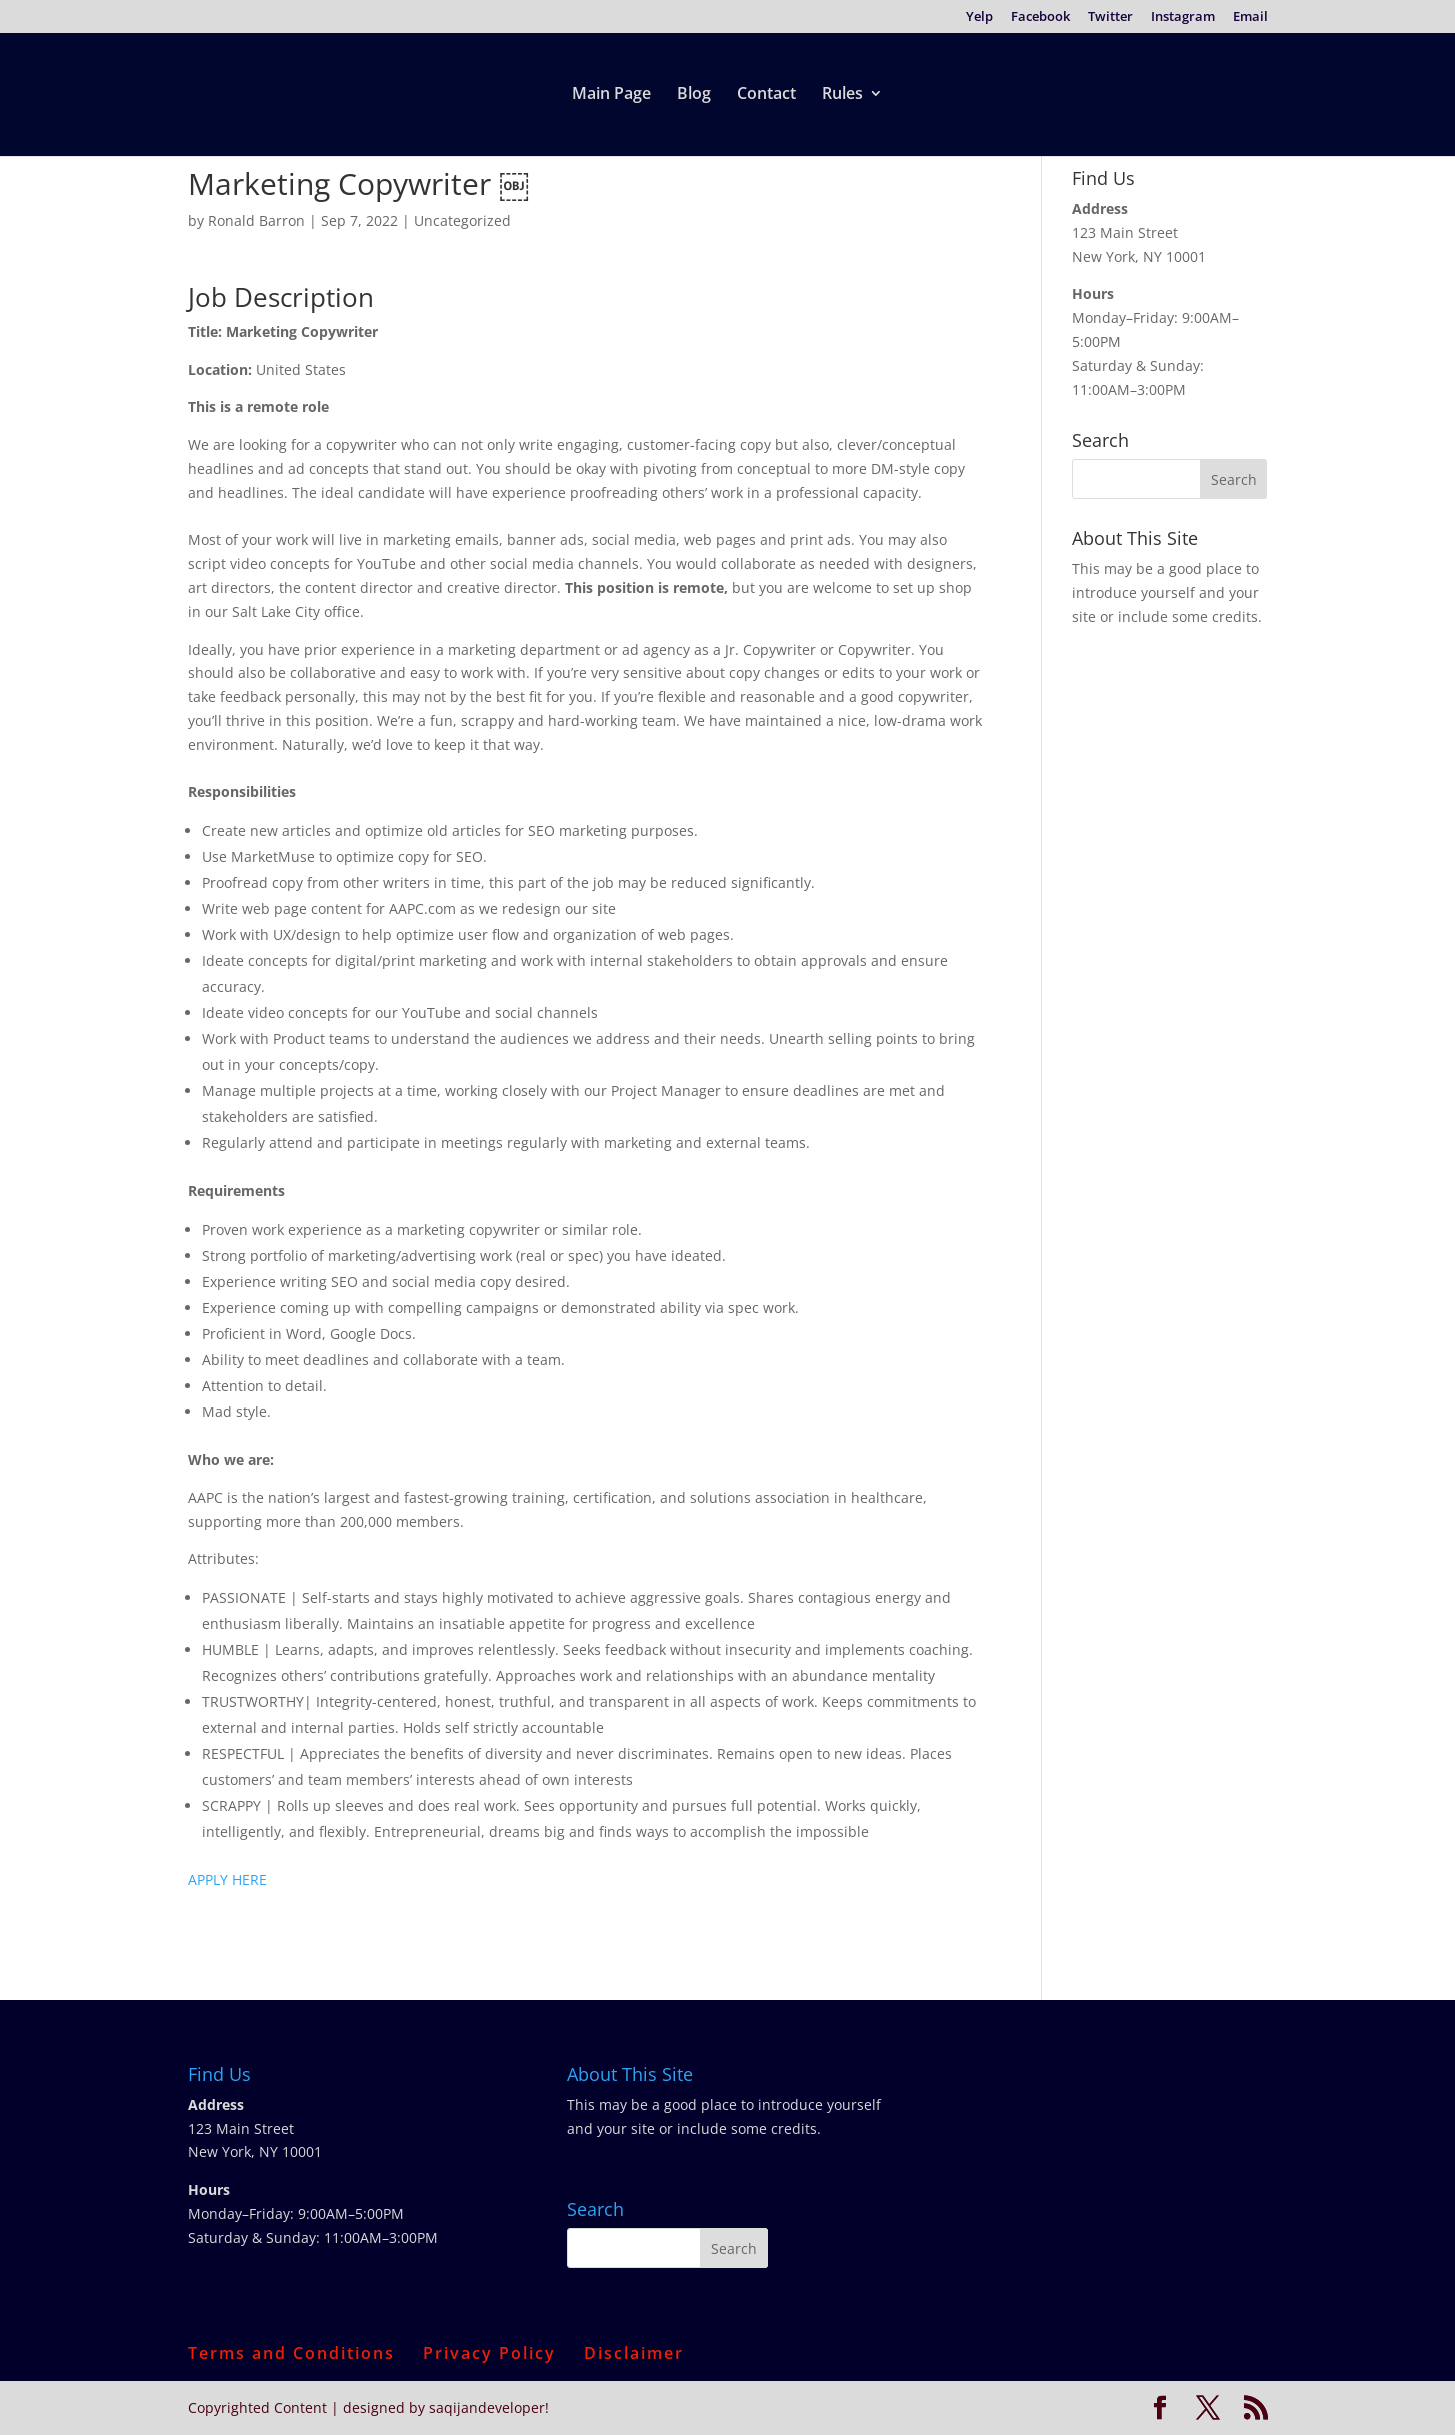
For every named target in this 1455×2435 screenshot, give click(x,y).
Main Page (611, 95)
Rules (842, 95)
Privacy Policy (489, 2353)
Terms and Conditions (291, 2353)
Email (1250, 17)
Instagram (1183, 17)
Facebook (1040, 17)
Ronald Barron (256, 220)
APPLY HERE (227, 1879)
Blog (694, 95)
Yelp (979, 17)
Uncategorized (462, 220)
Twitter (1110, 17)
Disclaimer (634, 2353)
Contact (766, 95)
